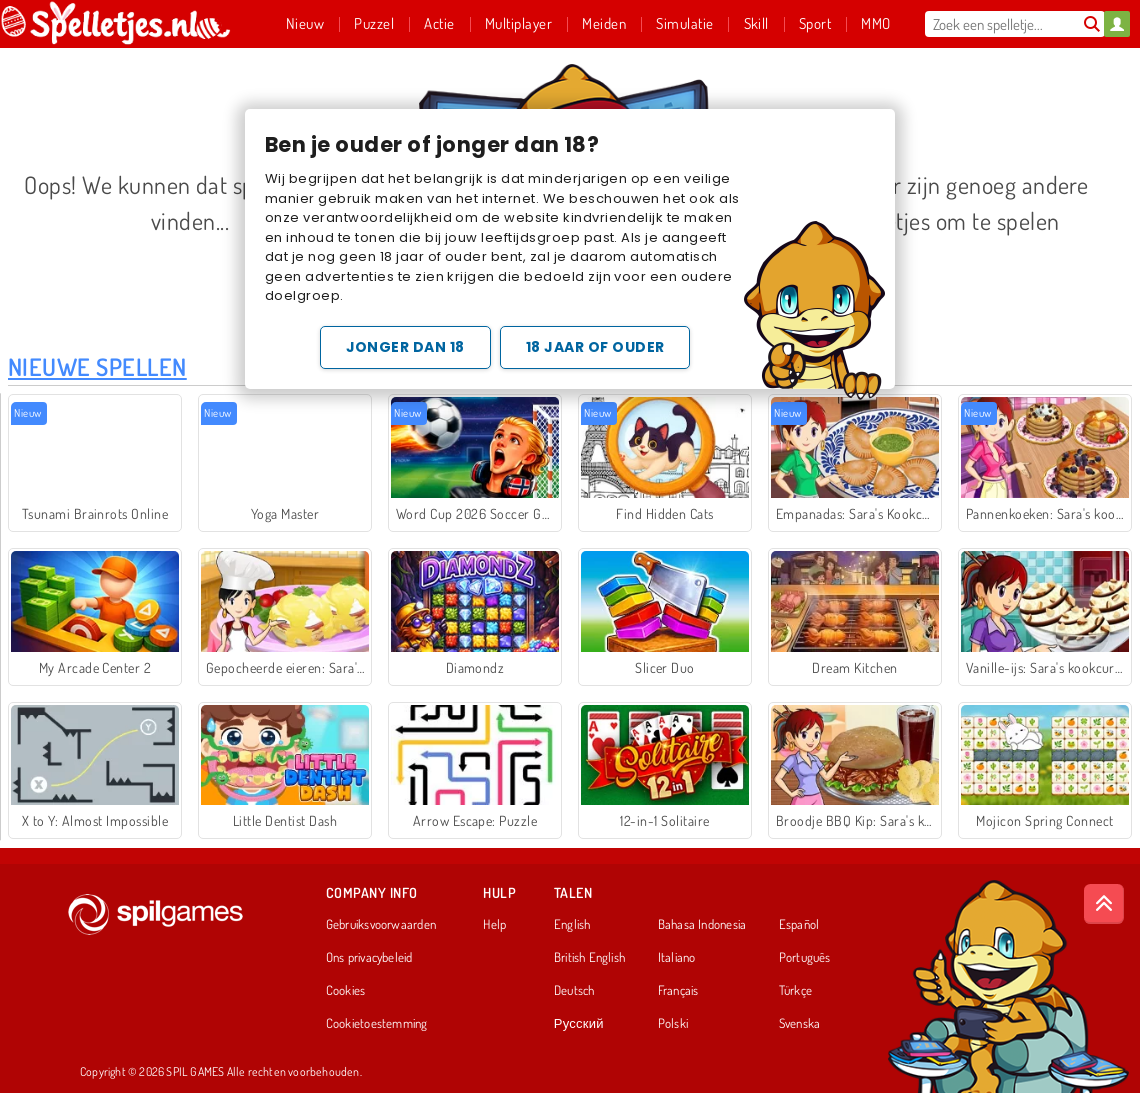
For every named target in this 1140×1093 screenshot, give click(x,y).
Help (494, 925)
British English (589, 958)
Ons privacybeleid (369, 958)
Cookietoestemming (377, 1024)
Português (805, 958)
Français (678, 991)
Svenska (800, 1024)
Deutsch (574, 991)
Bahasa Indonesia (702, 925)
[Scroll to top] (1104, 904)
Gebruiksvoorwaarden (381, 925)
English (572, 925)
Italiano (677, 958)
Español (799, 925)
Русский (579, 1024)
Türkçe (795, 991)
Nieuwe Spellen (97, 366)
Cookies (346, 991)
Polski (673, 1024)
